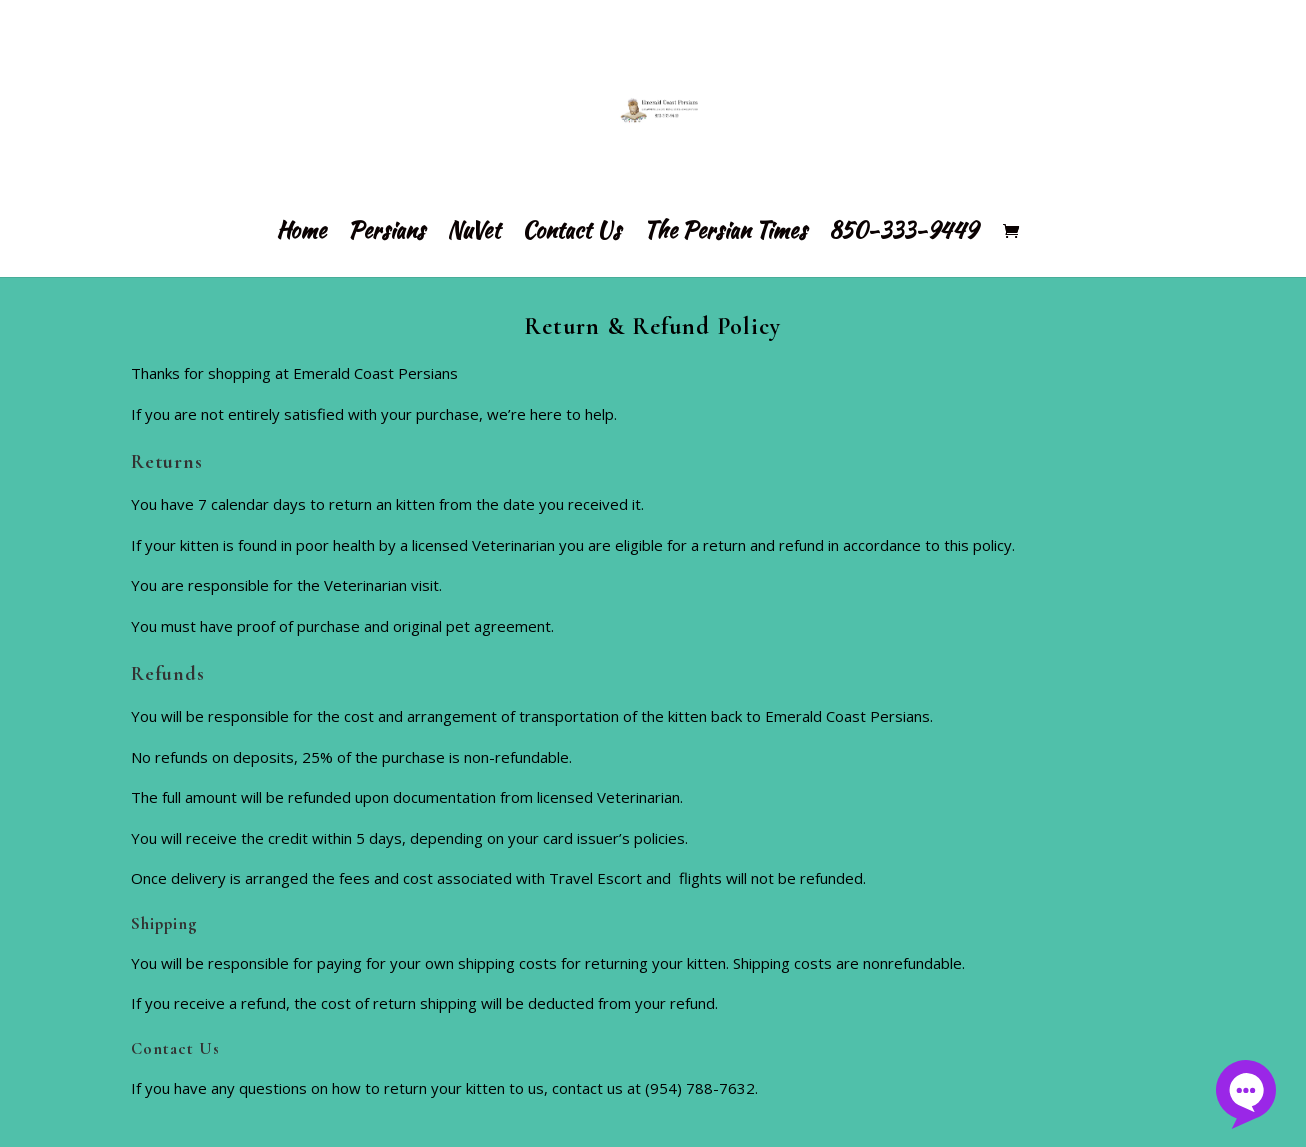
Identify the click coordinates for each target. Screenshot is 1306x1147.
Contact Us (571, 234)
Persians (386, 234)
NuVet (473, 234)
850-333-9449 (903, 234)
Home (301, 234)
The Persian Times (725, 234)
